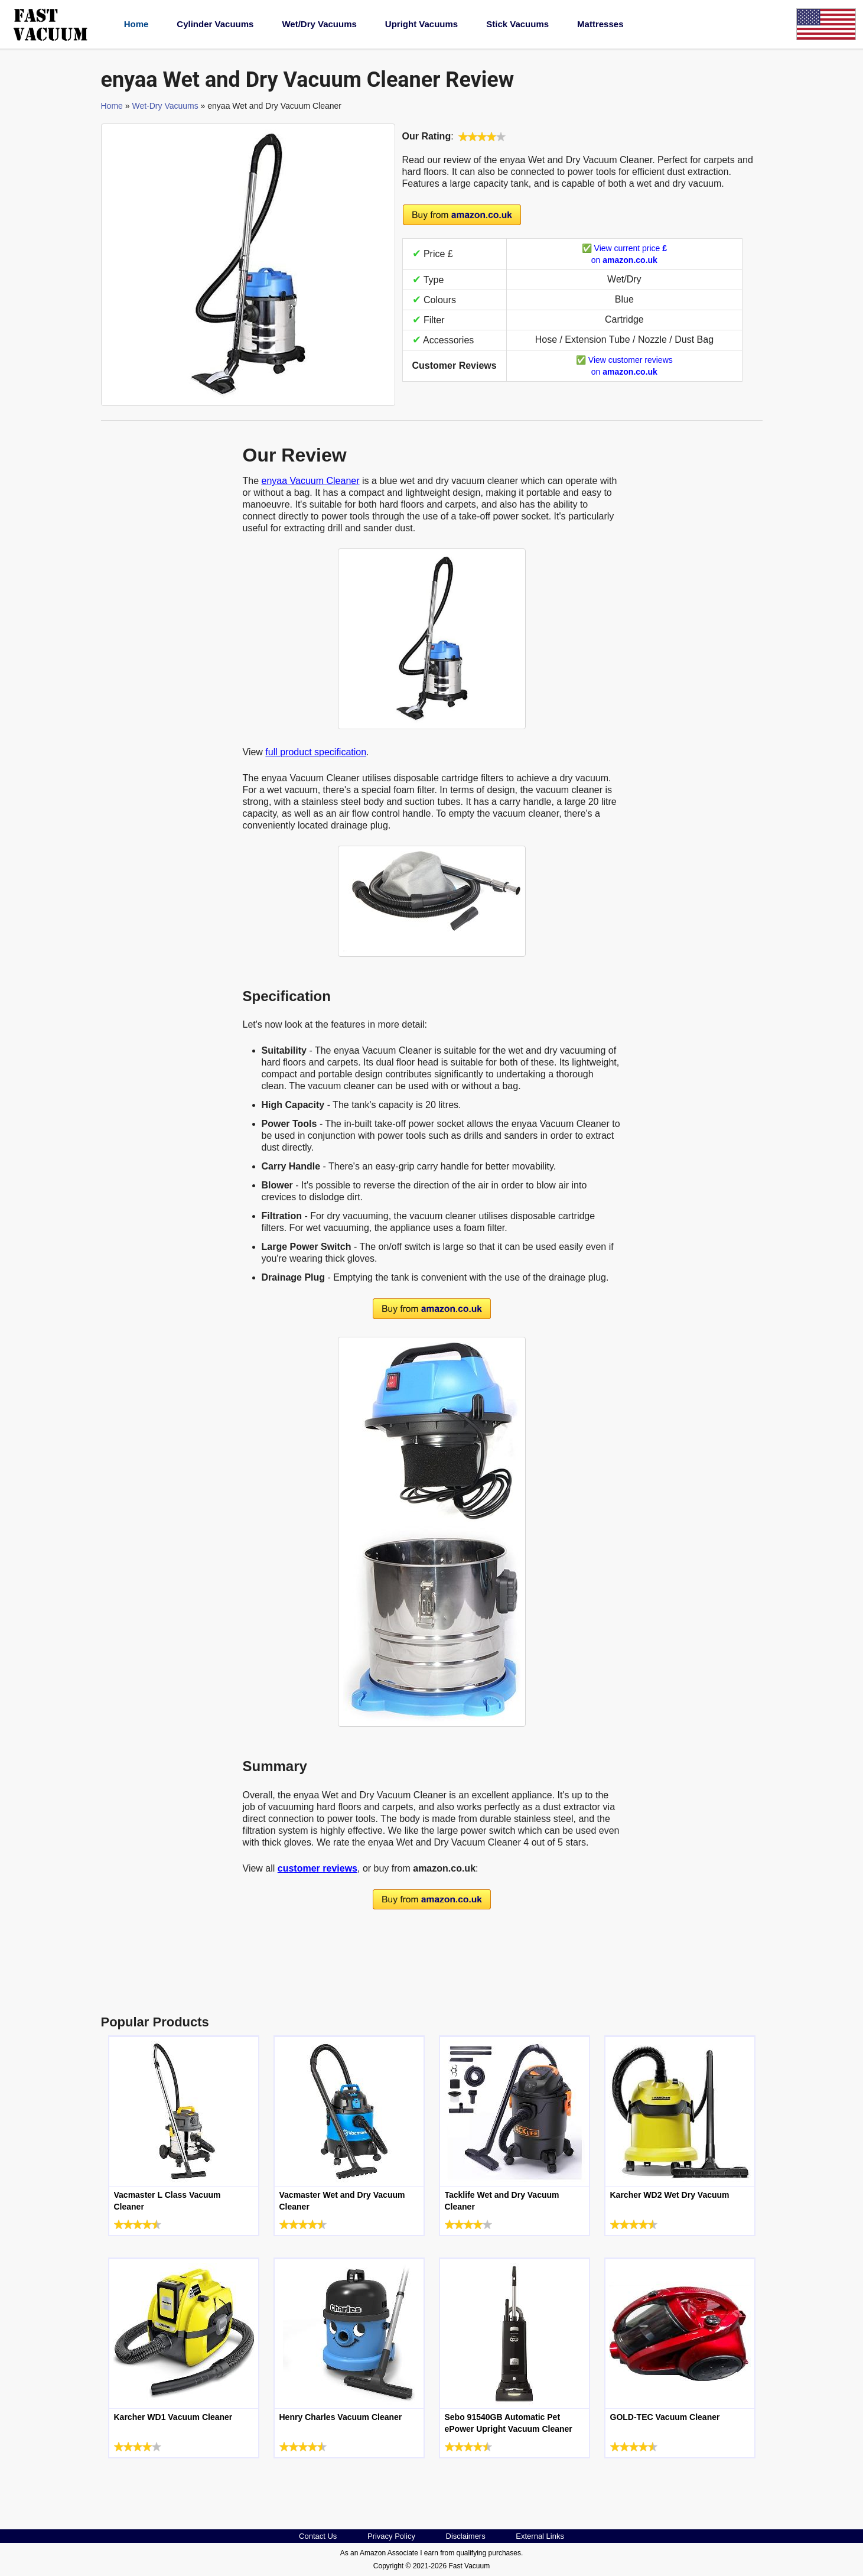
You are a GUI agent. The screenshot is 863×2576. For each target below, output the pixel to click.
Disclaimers (466, 2536)
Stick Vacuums (517, 24)
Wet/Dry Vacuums (319, 24)
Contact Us (318, 2536)
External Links (540, 2536)
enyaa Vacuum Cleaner (311, 481)
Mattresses (600, 24)
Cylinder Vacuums (215, 24)
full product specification (315, 752)
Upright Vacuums (421, 24)
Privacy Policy (391, 2536)
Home (136, 24)
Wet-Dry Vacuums (165, 106)
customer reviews (317, 1868)
